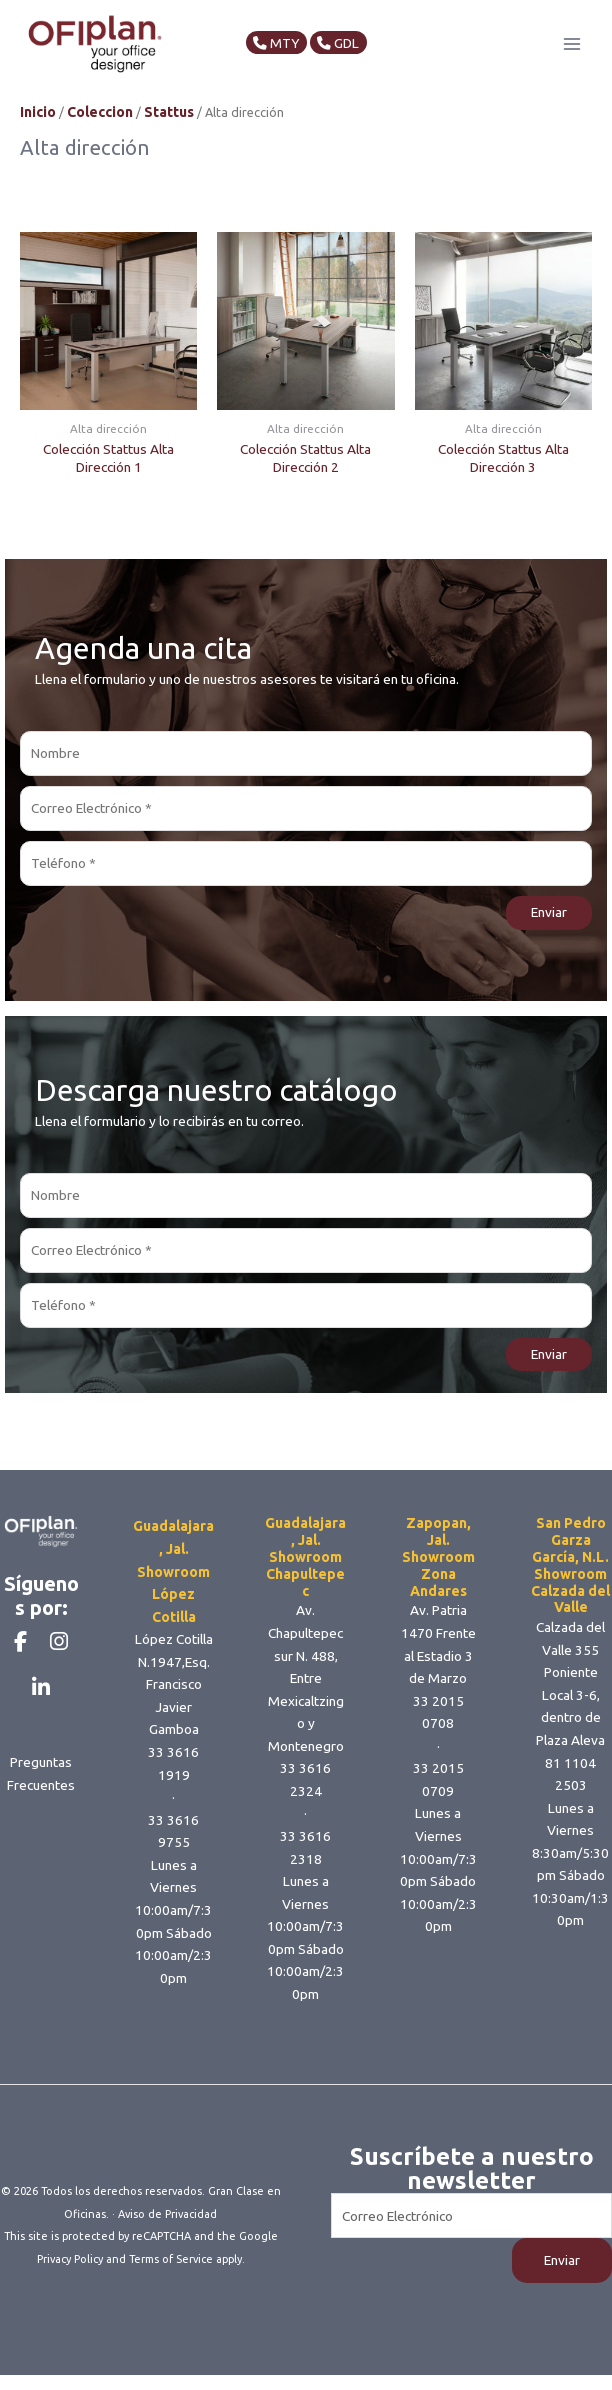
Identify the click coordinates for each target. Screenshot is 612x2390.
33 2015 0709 (438, 1799)
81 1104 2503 (570, 1794)
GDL (354, 53)
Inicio (38, 132)
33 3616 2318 (305, 1867)
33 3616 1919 (173, 1783)
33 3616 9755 (173, 1851)
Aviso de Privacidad (167, 2234)
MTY (287, 53)
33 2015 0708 (438, 1732)
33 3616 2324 (305, 1799)
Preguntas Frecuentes (41, 1833)
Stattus (169, 132)
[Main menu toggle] (572, 53)
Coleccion (100, 132)
